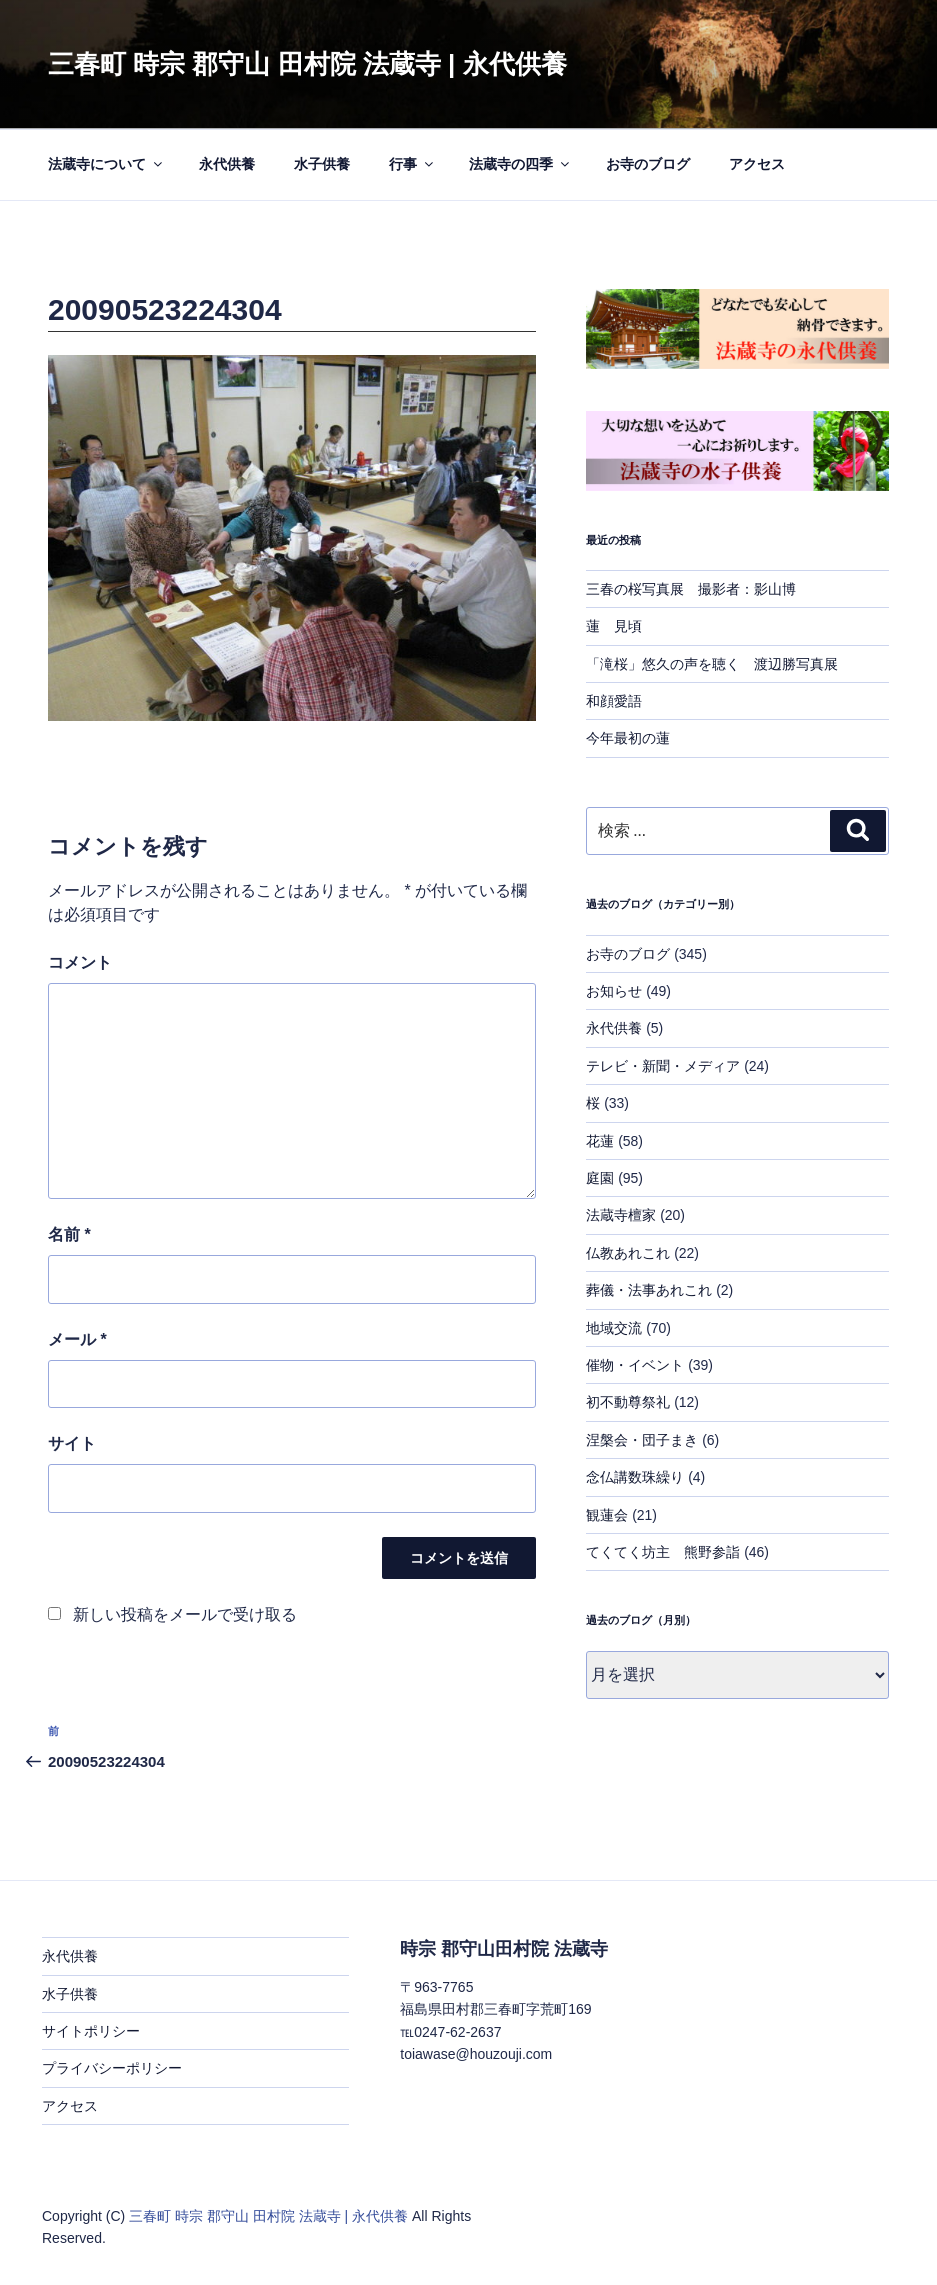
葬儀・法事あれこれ (649, 1290)
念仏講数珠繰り (635, 1477)
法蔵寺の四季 (520, 164)
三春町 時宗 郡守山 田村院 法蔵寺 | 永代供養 (307, 64)
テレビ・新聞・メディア (663, 1066)
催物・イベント (635, 1365)
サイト (72, 1443)
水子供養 (322, 164)
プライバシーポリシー (112, 2068)
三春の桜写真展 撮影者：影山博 (691, 589)
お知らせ (614, 991)
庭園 (600, 1178)
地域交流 (614, 1328)
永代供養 (227, 164)
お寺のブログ (648, 164)
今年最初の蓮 (628, 738)
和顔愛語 (614, 701)
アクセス (757, 164)
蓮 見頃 (614, 626)
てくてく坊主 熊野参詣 (663, 1552)
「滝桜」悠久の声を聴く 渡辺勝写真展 (712, 664)
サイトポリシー (91, 2031)
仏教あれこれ (628, 1253)
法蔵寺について (106, 164)
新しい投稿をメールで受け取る (185, 1614)
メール (77, 1339)
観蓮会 (607, 1515)
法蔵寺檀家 (621, 1215)
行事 (412, 164)
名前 (69, 1234)
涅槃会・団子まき (642, 1440)
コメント (80, 962)
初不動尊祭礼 (628, 1402)
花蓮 (600, 1141)
